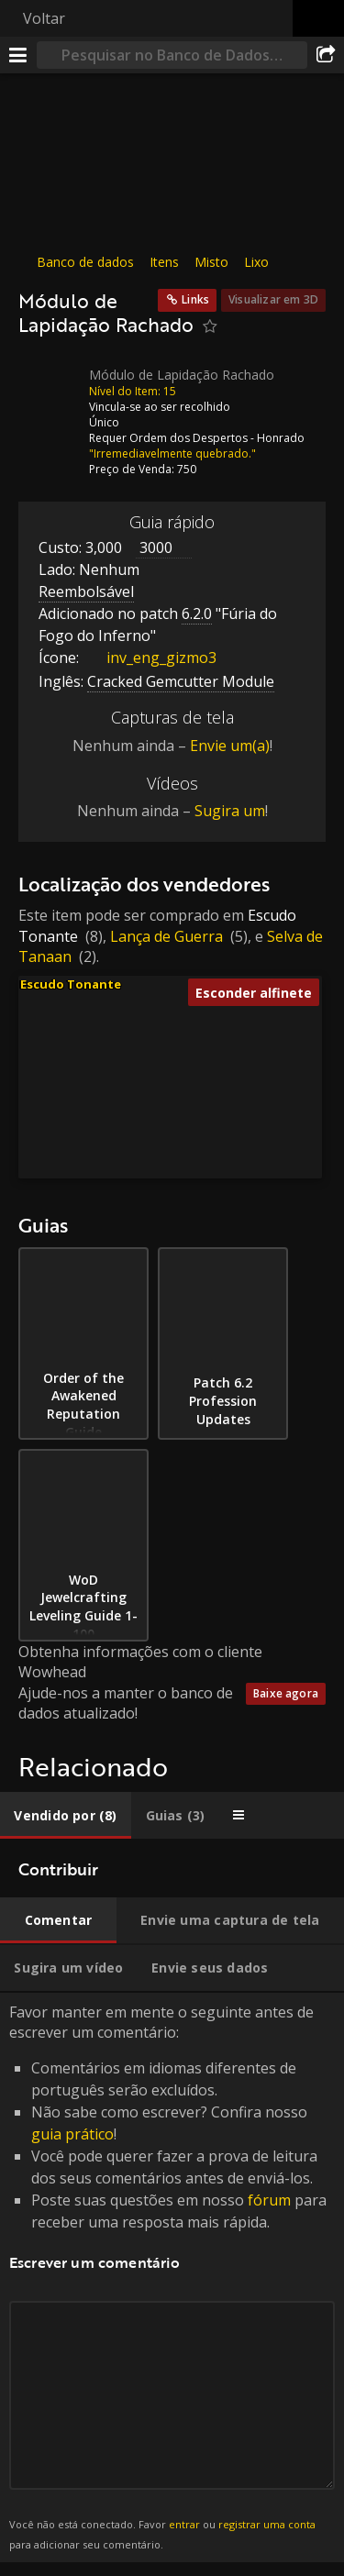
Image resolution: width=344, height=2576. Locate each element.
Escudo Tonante (70, 984)
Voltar (44, 18)
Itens (164, 262)
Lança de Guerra (166, 936)
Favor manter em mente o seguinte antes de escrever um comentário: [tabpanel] (172, 2278)
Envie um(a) (230, 745)
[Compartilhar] (325, 55)
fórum (269, 2200)
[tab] (65, 1815)
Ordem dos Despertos (188, 437)
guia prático (72, 2134)
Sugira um (229, 811)
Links (195, 299)
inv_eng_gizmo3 (147, 657)
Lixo (256, 262)
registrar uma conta (267, 2524)
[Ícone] (49, 387)
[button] (176, 1101)
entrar (184, 2524)
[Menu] (18, 55)
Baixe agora (285, 1693)
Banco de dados (85, 262)
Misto (211, 262)
